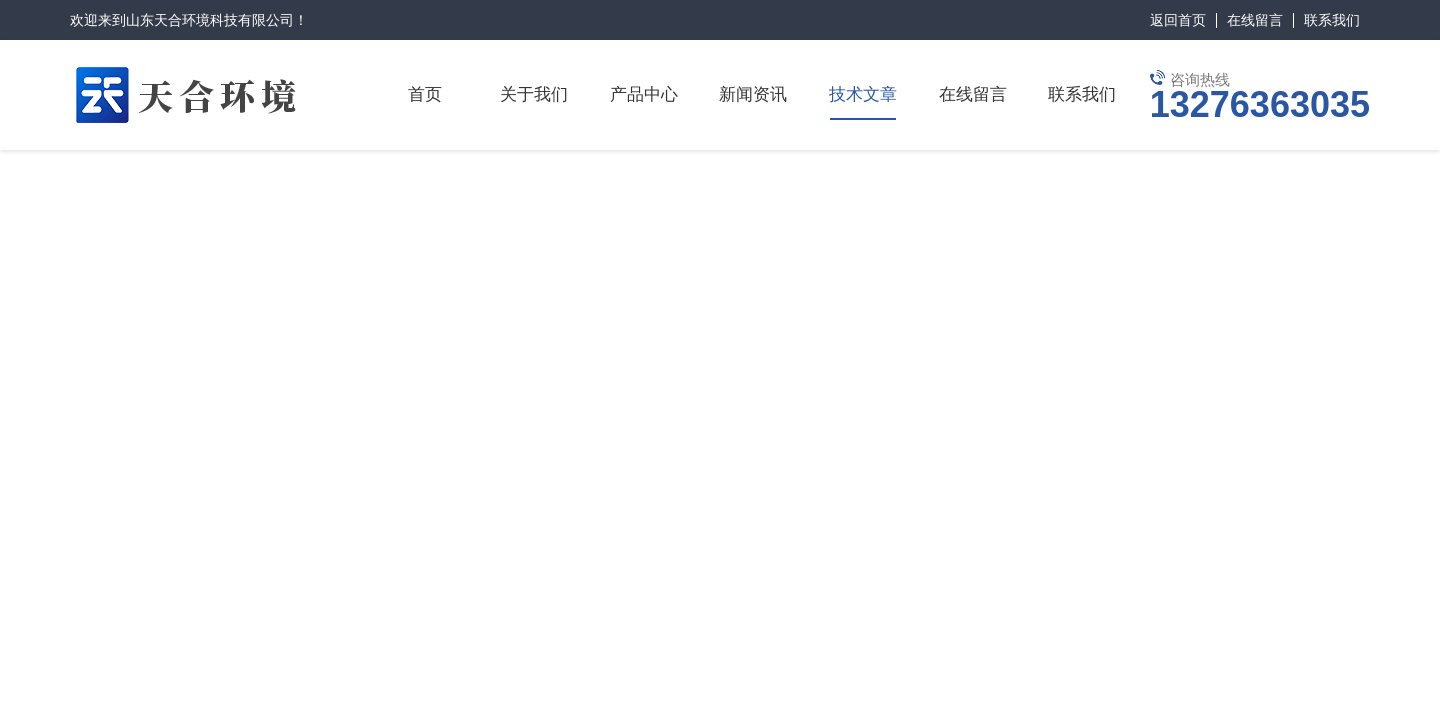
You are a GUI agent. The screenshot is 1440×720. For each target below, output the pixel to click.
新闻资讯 (753, 94)
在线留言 (1255, 20)
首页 (425, 94)
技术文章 (863, 94)
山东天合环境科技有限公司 (210, 20)
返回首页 (1178, 20)
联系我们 (1332, 20)
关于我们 (534, 94)
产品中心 (644, 94)
